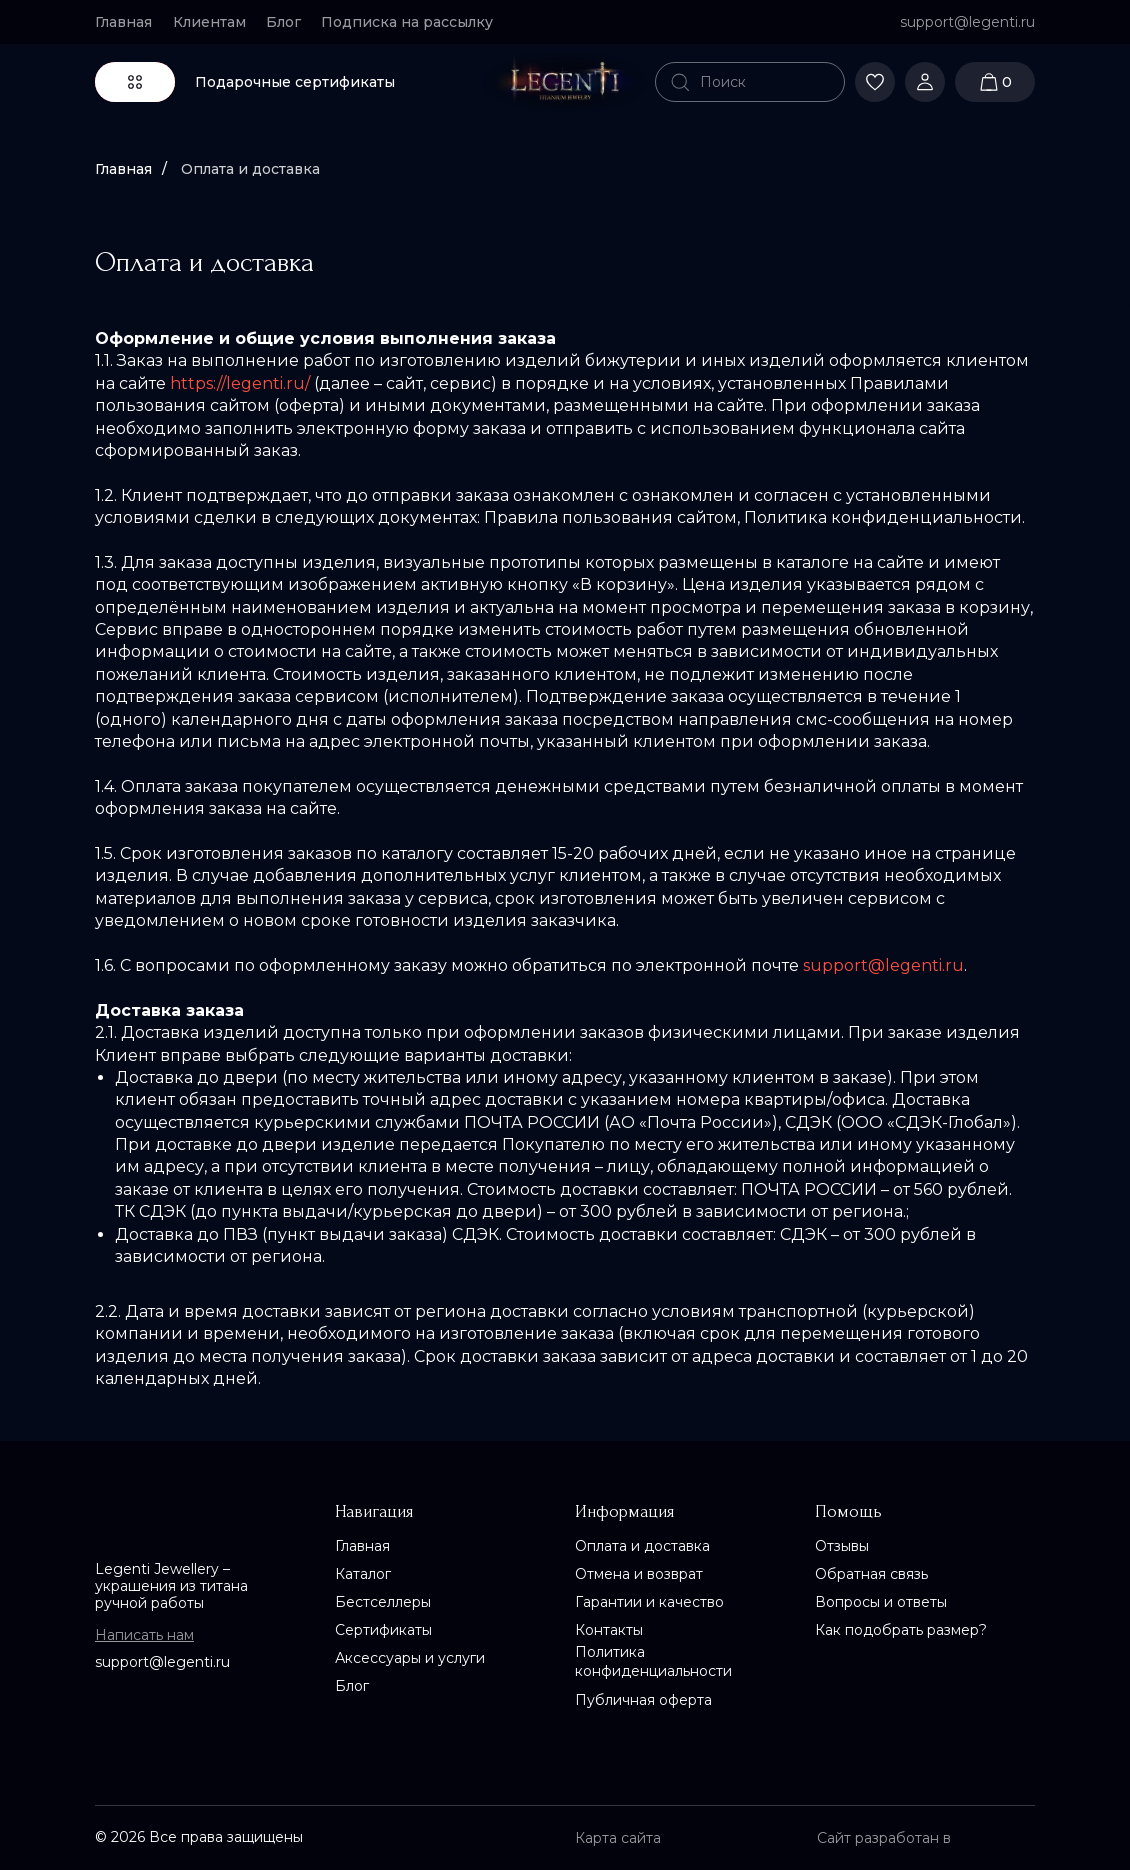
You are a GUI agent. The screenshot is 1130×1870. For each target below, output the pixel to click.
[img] (565, 82)
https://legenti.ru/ (240, 383)
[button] (415, 22)
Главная (123, 169)
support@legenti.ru (883, 965)
